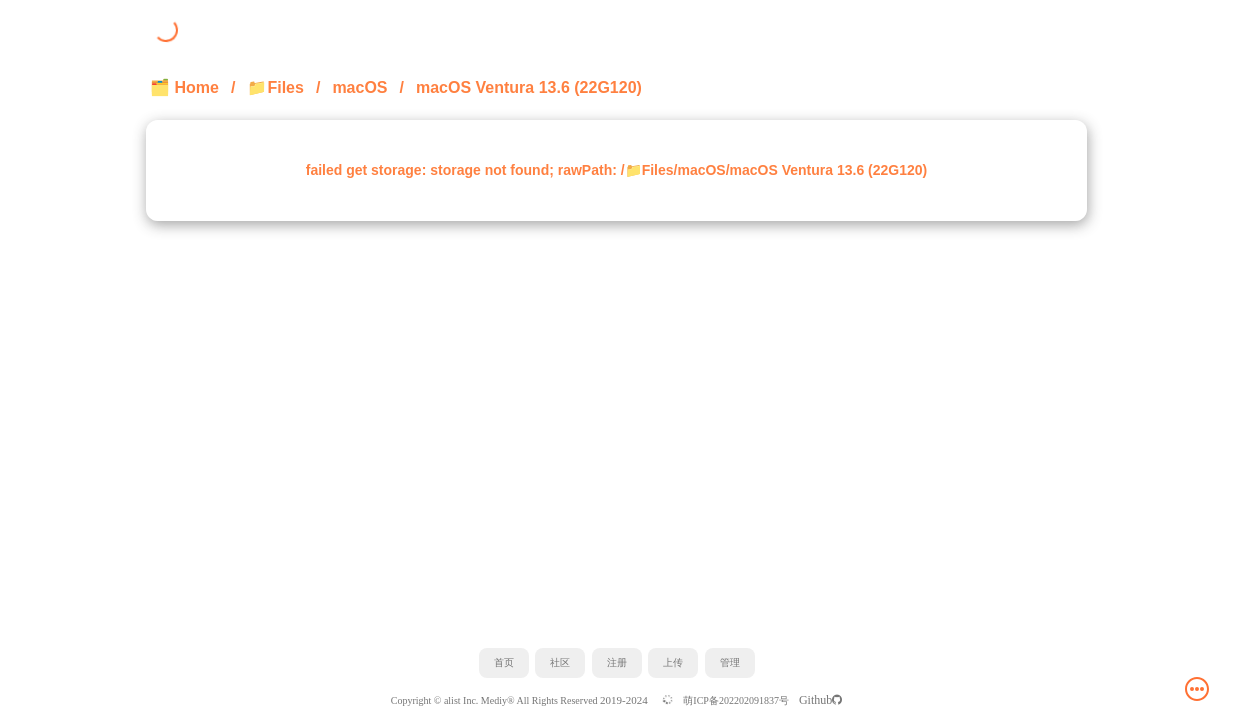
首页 (504, 662)
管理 (730, 662)
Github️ (820, 700)
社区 (560, 662)
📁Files (275, 87)
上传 (673, 662)
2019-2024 (625, 700)
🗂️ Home (184, 87)
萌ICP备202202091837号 (736, 700)
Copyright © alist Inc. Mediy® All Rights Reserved (495, 700)
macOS (359, 87)
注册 (617, 662)
